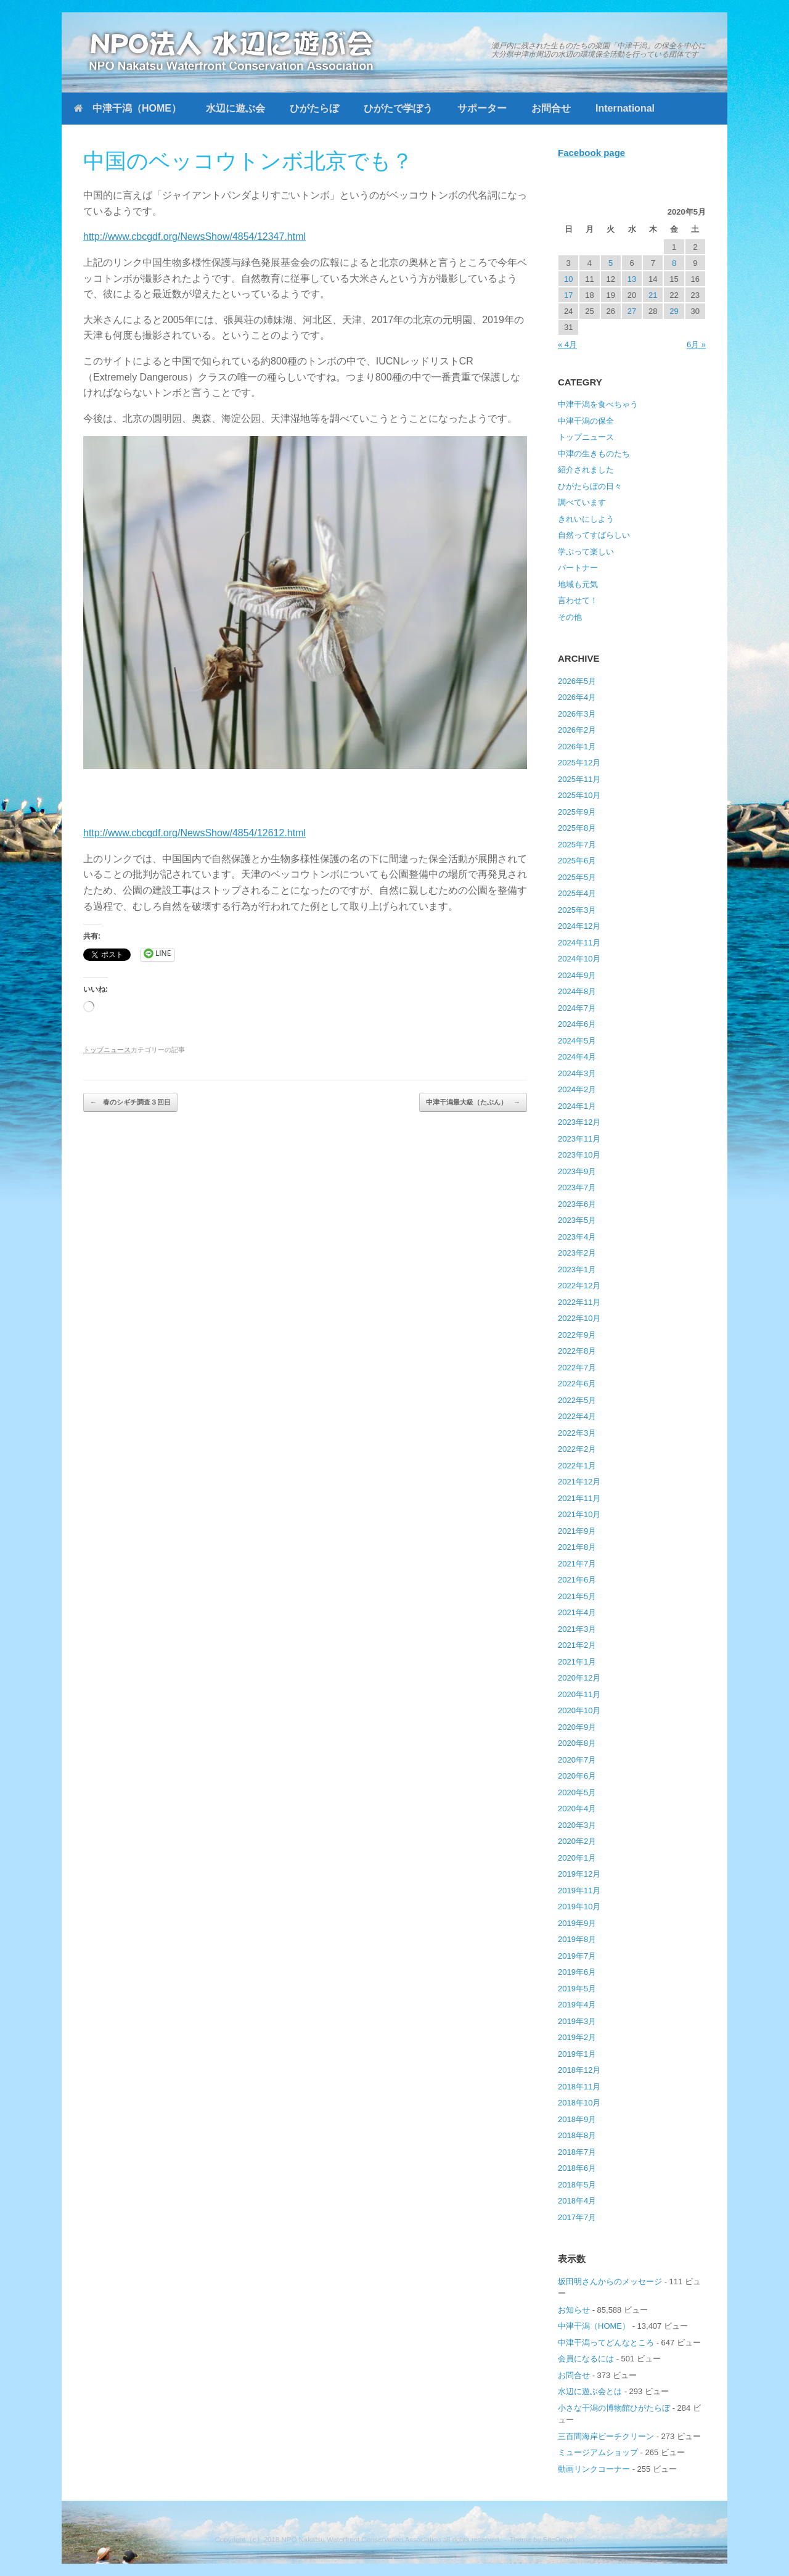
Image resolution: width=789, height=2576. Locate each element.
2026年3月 (577, 713)
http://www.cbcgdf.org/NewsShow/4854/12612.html (194, 833)
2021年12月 (579, 1481)
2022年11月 (579, 1302)
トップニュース (107, 1049)
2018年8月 (577, 2135)
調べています (582, 502)
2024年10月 (579, 958)
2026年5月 (577, 681)
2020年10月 (579, 1710)
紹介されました (586, 469)
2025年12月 (579, 762)
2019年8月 (577, 1939)
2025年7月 (577, 844)
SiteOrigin (558, 2539)
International (625, 108)
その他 (570, 617)
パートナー (578, 567)
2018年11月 (579, 2086)
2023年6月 (577, 1204)
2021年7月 (577, 1563)
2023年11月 (579, 1138)
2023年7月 (577, 1187)
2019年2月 (577, 2037)
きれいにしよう (586, 519)
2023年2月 (577, 1252)
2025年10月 (579, 795)
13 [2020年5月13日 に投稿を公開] (632, 279)
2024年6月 (577, 1024)
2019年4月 (577, 2004)
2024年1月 (577, 1106)
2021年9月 (577, 1531)
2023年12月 (579, 1122)
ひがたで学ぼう (398, 108)
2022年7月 (577, 1367)
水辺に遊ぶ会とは (590, 2391)
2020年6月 (577, 1775)
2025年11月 (579, 779)
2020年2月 (577, 1841)
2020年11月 (579, 1694)
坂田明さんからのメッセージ (610, 2281)
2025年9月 (577, 812)
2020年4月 (577, 1808)
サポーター (482, 108)
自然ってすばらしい (594, 535)
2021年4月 (577, 1612)
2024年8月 (577, 991)
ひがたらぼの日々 (590, 486)
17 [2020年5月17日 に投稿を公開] (568, 295)
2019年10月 (579, 1906)
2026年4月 (577, 697)
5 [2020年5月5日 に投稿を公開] (610, 263)
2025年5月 (577, 877)
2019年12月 (579, 1874)
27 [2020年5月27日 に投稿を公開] (632, 311)
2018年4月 (577, 2200)
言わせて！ (578, 600)
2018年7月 (577, 2152)
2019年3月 (577, 2021)
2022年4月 (577, 1416)
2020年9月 (577, 1727)
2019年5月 (577, 1988)
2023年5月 (577, 1220)
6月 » (696, 344)
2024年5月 (577, 1040)
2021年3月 (577, 1629)
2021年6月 (577, 1579)
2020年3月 (577, 1825)
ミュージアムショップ (598, 2452)
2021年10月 (579, 1514)
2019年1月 (577, 2054)
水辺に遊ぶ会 (235, 108)
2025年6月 (577, 860)
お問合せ (551, 108)
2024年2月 (577, 1089)
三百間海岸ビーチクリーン (606, 2436)
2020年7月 (577, 1759)
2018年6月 (577, 2168)
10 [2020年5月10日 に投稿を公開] (568, 279)
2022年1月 (577, 1465)
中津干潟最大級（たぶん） (473, 1102)
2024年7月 (577, 1008)
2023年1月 (577, 1269)
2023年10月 (579, 1154)
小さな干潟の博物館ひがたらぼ (614, 2408)
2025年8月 (577, 828)
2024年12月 (579, 926)
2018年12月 (579, 2070)
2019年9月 (577, 1923)
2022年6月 (577, 1383)
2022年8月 (577, 1351)
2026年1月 (577, 746)
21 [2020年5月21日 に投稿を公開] (652, 295)
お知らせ (574, 2310)
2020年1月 (577, 1857)
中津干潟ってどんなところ (606, 2342)
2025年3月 (577, 910)
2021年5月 (577, 1596)
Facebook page (591, 152)
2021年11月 (579, 1498)
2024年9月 (577, 975)
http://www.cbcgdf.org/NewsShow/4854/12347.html (194, 236)
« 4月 (567, 344)
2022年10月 (579, 1318)
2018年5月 (577, 2184)
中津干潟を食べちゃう (598, 404)
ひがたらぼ (314, 108)
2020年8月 (577, 1743)
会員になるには (586, 2358)
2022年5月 (577, 1400)
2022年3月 (577, 1433)
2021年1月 (577, 1661)
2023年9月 (577, 1171)
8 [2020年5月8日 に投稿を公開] (674, 263)
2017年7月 (577, 2217)
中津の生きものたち (594, 453)
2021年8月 (577, 1547)
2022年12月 (579, 1285)
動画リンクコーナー (594, 2469)
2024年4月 (577, 1056)
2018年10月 (579, 2102)
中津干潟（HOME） (127, 108)
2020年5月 (577, 1792)
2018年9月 (577, 2119)
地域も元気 (578, 584)
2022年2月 (577, 1449)
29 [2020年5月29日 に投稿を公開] (673, 311)
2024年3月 (577, 1073)
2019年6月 (577, 1972)
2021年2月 (577, 1645)
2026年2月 (577, 730)
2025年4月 (577, 893)
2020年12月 (579, 1677)
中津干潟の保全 (586, 421)
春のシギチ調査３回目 (130, 1102)
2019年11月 (579, 1890)
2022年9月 (577, 1334)
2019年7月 (577, 1956)
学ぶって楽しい (586, 551)
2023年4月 (577, 1236)
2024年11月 (579, 942)
